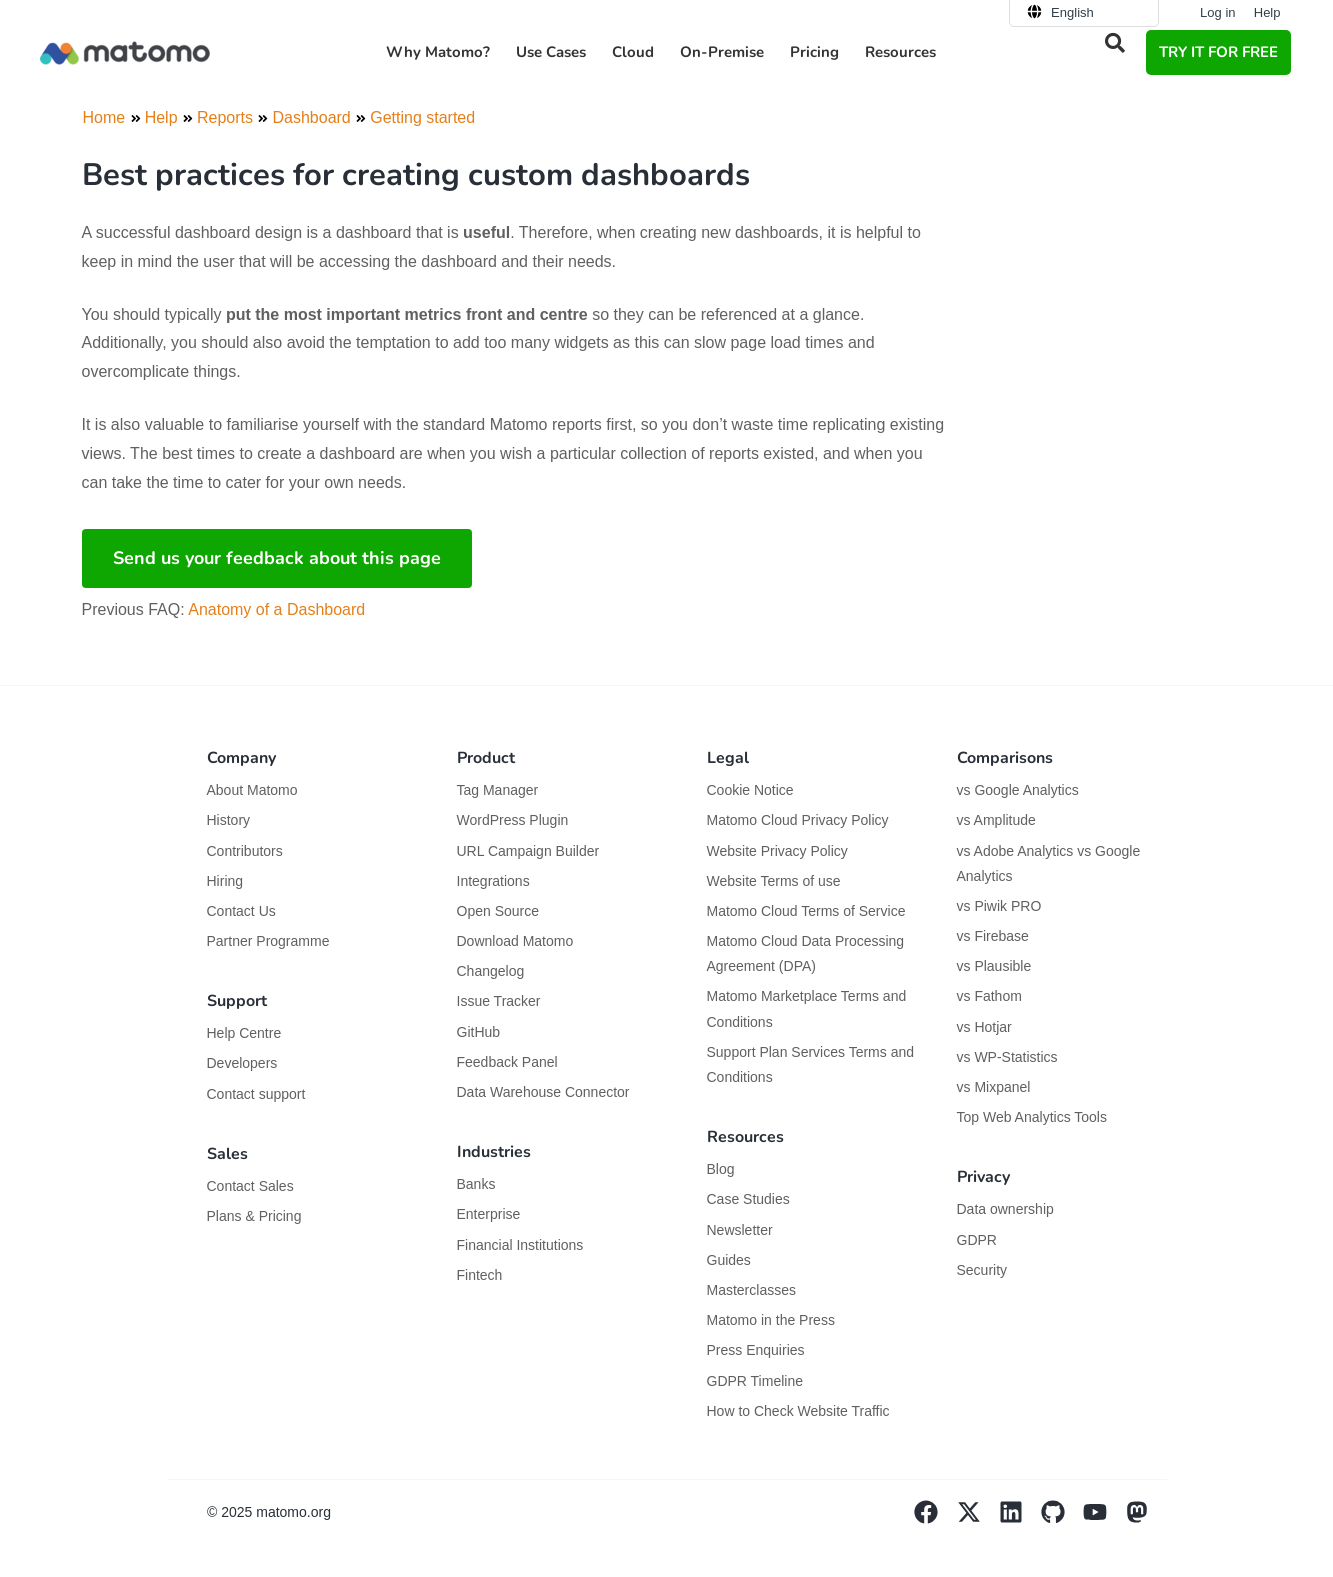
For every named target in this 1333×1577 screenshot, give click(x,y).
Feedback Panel (507, 1062)
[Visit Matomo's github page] (1062, 1519)
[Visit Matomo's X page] (977, 1519)
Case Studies (748, 1199)
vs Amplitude (996, 820)
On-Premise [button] (722, 52)
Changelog (491, 971)
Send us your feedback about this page (277, 558)
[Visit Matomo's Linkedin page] (1020, 1519)
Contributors (245, 851)
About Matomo (252, 790)
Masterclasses (751, 1290)
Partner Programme (268, 941)
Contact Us (241, 911)
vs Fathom (989, 996)
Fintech (480, 1275)
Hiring (225, 881)
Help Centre (244, 1033)
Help (1267, 12)
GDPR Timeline (755, 1381)
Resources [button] (900, 52)
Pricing (814, 52)
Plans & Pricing (254, 1216)
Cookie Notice (750, 790)
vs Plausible (994, 966)
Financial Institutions (522, 1245)
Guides (729, 1260)
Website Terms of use (774, 881)
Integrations (493, 881)
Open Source (498, 911)
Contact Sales (250, 1186)
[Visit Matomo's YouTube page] (1104, 1519)
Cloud (633, 52)
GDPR (977, 1240)
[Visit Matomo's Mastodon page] (1146, 1519)
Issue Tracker (499, 1001)
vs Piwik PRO (999, 906)
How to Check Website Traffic (798, 1411)
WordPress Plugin (513, 820)
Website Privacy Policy (777, 851)
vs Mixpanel (994, 1087)
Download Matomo (515, 941)
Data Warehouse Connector (543, 1092)
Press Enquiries (756, 1350)
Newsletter (740, 1230)
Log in (1217, 12)
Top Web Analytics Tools (1032, 1117)
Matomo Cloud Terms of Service (806, 911)
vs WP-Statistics (1007, 1057)
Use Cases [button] (551, 52)
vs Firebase (993, 936)
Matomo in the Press (771, 1320)
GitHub (479, 1032)
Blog (721, 1169)
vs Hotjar (984, 1027)
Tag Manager (498, 790)
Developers (242, 1063)
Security (982, 1270)
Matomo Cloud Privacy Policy (798, 820)
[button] (1115, 43)
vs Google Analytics (1018, 790)
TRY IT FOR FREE (1218, 52)
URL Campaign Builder (528, 851)
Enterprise (491, 1214)
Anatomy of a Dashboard (276, 609)
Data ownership (1005, 1209)
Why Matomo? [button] (438, 52)
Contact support (256, 1094)
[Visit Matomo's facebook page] (935, 1519)
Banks (478, 1184)
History (229, 820)
